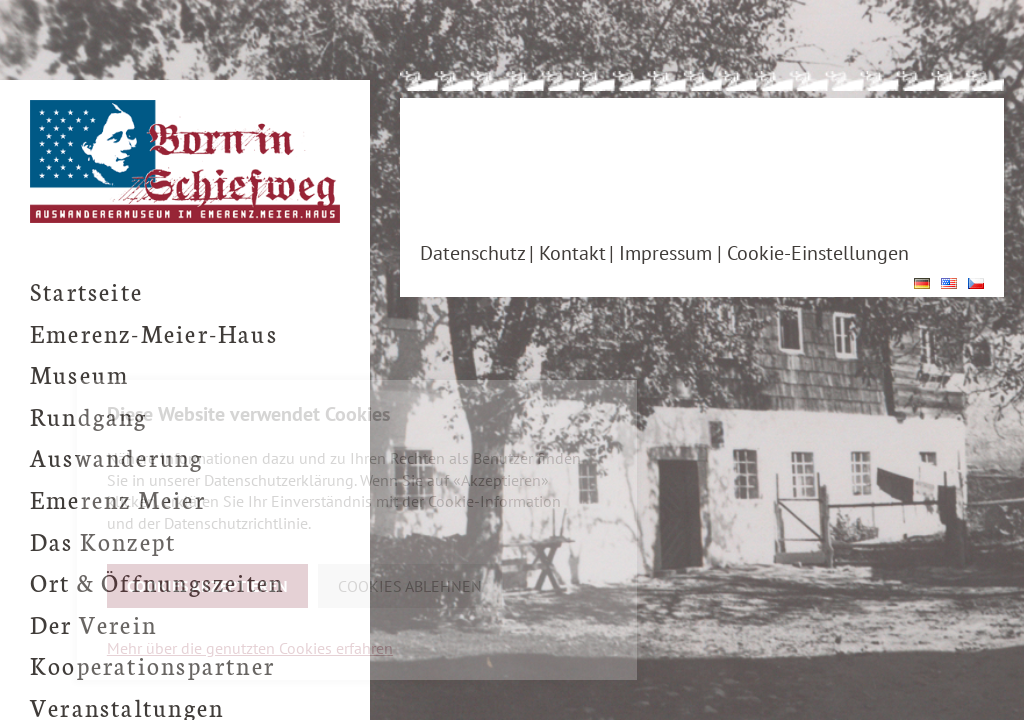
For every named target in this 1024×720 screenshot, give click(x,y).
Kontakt (572, 253)
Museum (79, 373)
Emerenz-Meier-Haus (154, 332)
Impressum (665, 253)
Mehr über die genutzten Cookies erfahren (250, 648)
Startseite (86, 290)
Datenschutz (473, 253)
